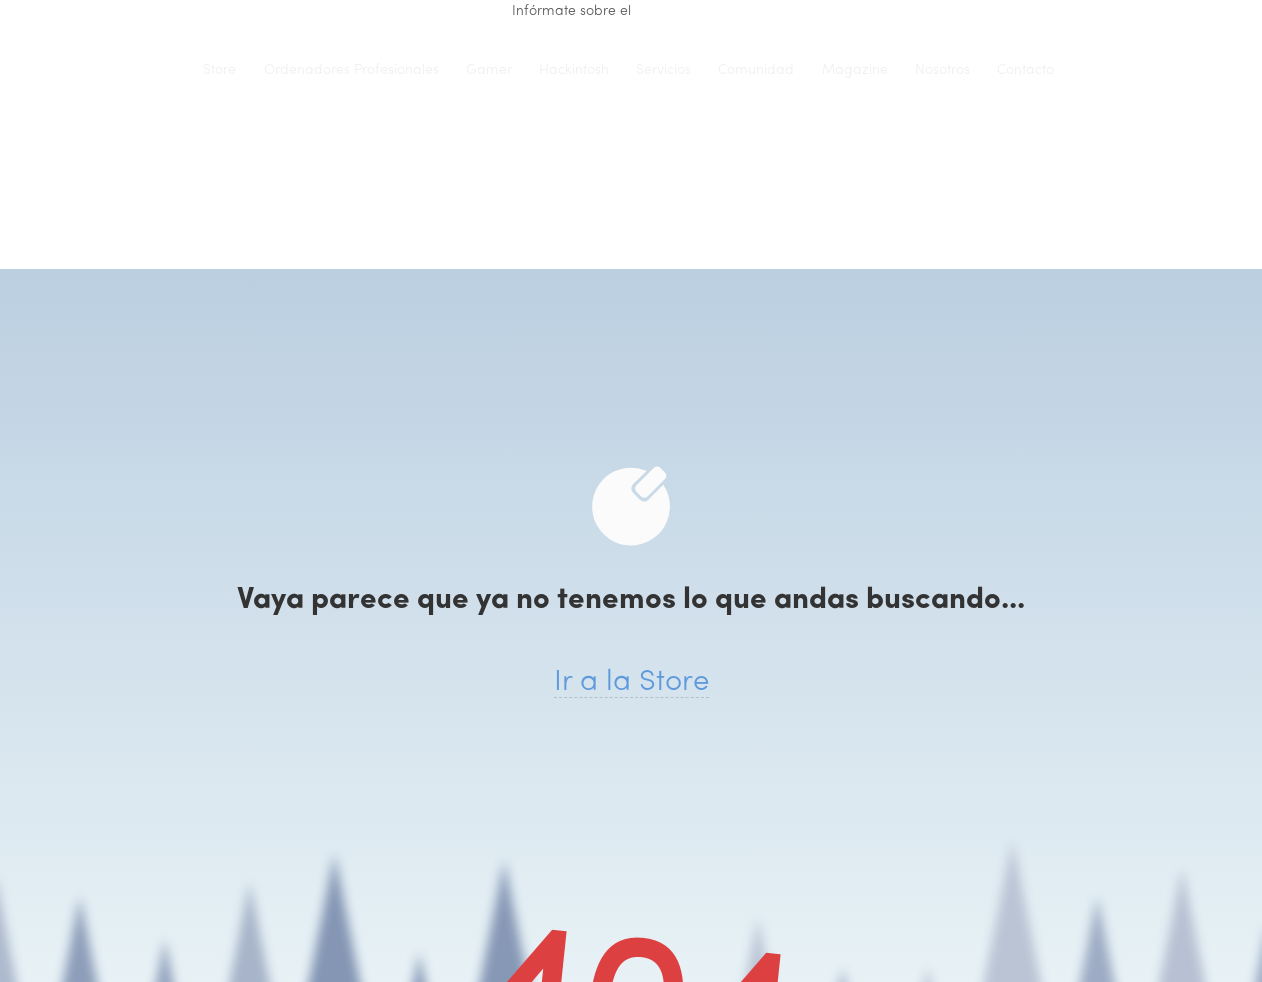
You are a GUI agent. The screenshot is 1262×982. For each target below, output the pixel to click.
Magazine (855, 70)
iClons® (151, 70)
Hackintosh (574, 70)
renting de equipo (692, 11)
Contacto (1025, 70)
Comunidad (756, 70)
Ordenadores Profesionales (351, 70)
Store (219, 70)
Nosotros (942, 70)
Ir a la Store (631, 682)
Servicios (663, 70)
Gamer (489, 70)
